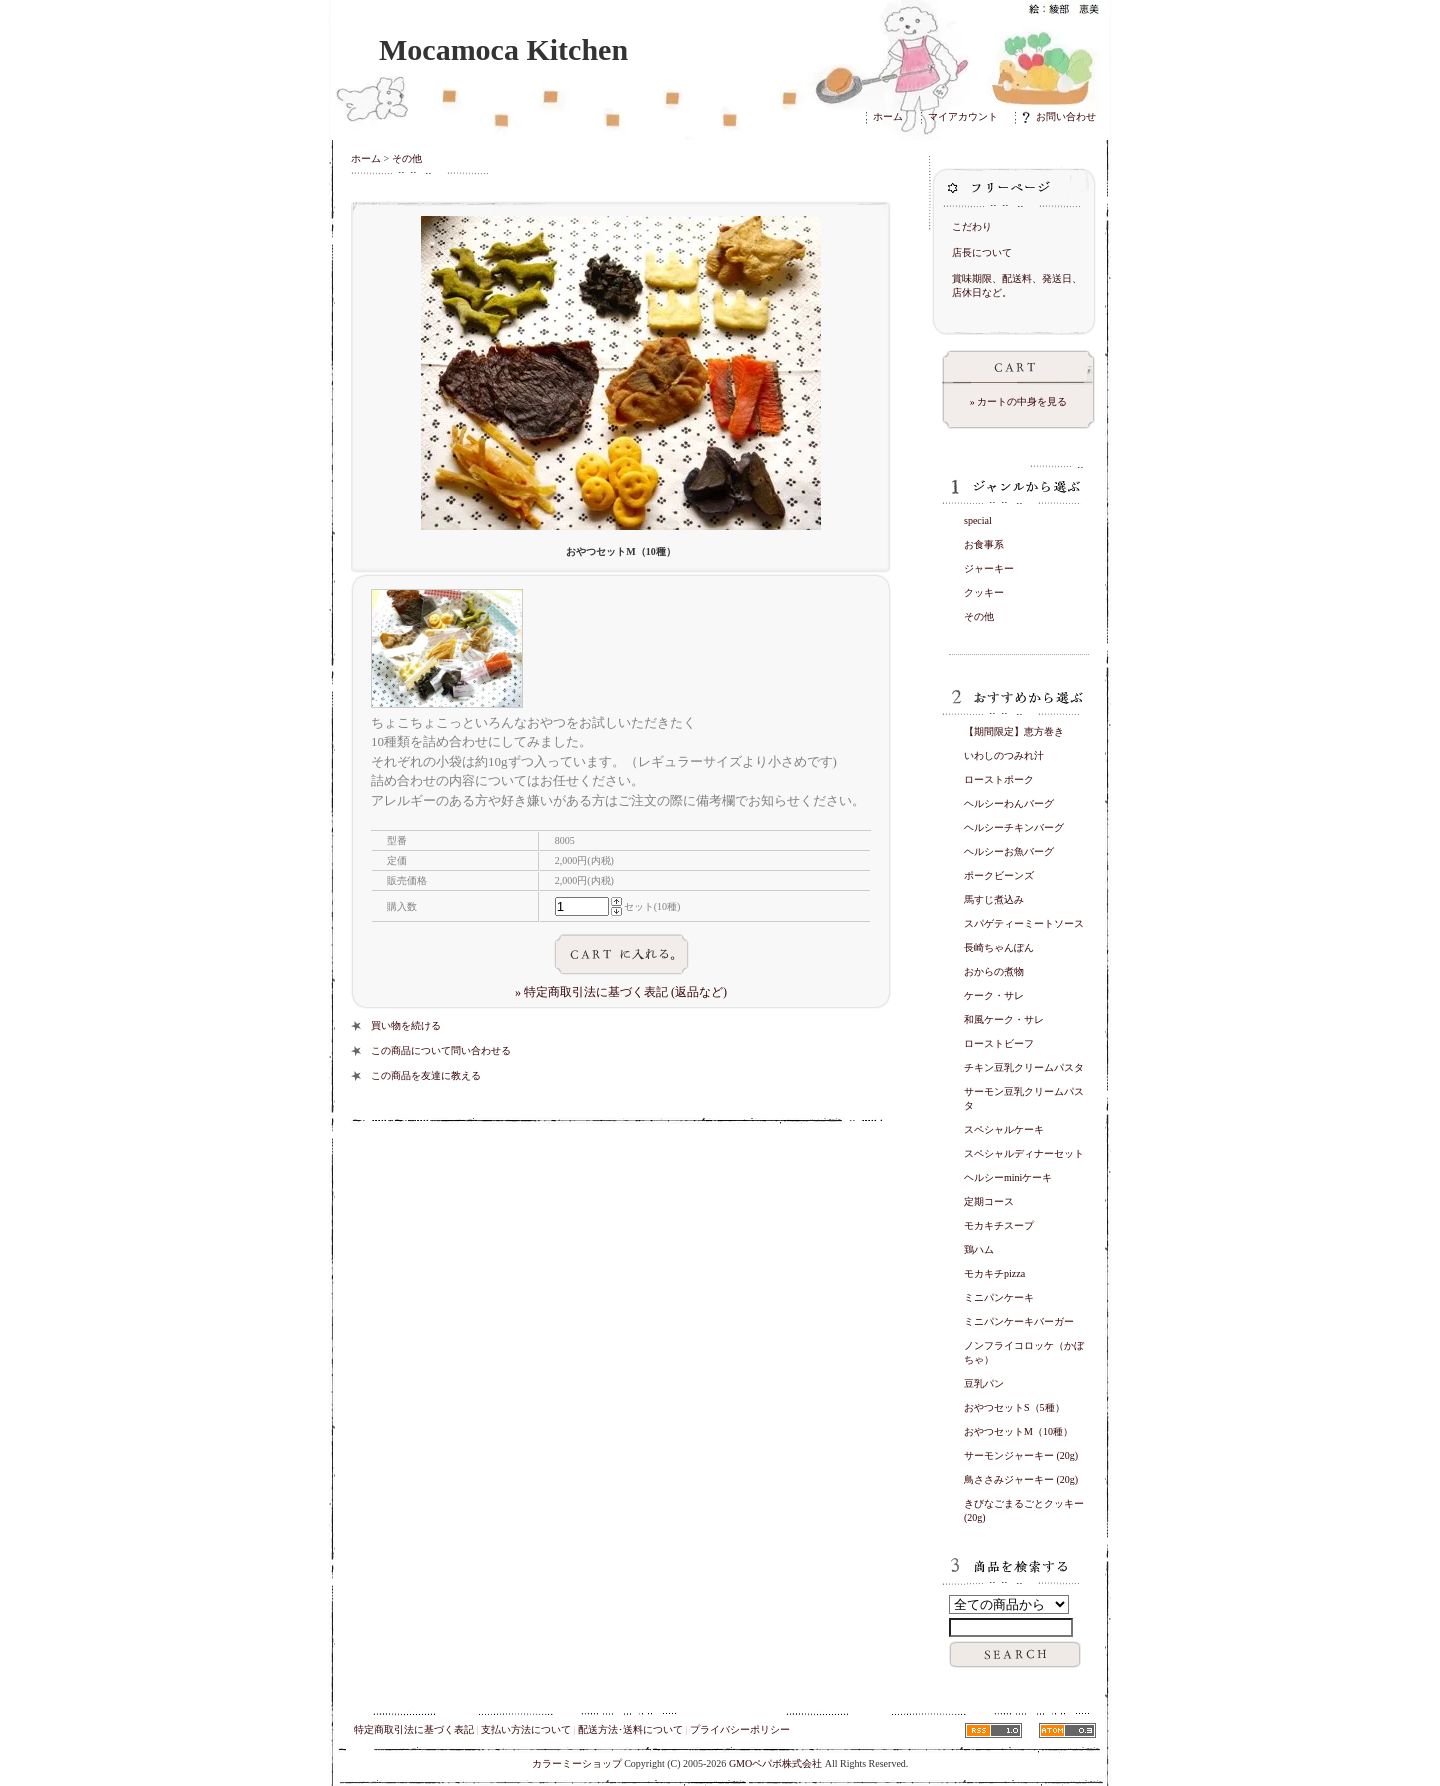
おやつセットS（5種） (1014, 1407)
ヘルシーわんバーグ (1009, 803)
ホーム (888, 116)
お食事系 (984, 544)
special (978, 520)
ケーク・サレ (994, 995)
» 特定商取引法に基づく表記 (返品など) (621, 992)
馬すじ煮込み (994, 899)
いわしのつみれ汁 (1004, 755)
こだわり (972, 226)
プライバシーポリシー (740, 1729)
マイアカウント (963, 116)
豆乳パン (984, 1383)
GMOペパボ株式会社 (775, 1763)
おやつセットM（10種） (1018, 1431)
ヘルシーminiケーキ (1008, 1177)
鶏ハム (979, 1249)
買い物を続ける (406, 1025)
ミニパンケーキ (999, 1297)
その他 (407, 158)
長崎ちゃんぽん (999, 947)
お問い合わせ (1059, 116)
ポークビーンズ (999, 875)
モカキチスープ (999, 1225)
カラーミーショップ (577, 1763)
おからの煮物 (994, 971)
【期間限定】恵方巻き (1014, 731)
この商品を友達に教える (426, 1075)
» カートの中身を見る (1019, 401)
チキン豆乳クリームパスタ (1024, 1067)
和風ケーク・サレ (1004, 1019)
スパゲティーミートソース (1024, 923)
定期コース (989, 1201)
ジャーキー (989, 568)
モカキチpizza (994, 1273)
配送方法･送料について (630, 1729)
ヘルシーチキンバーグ (1014, 827)
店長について (982, 252)
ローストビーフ (999, 1043)
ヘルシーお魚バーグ (1009, 851)
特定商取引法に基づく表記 (414, 1729)
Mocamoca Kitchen (503, 49)
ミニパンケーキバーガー (1019, 1321)
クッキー (984, 592)
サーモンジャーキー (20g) (1021, 1455)
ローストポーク (999, 779)
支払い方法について (526, 1729)
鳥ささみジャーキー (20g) (1021, 1479)
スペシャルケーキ (1004, 1129)
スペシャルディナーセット (1024, 1153)
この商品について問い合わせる (441, 1050)
